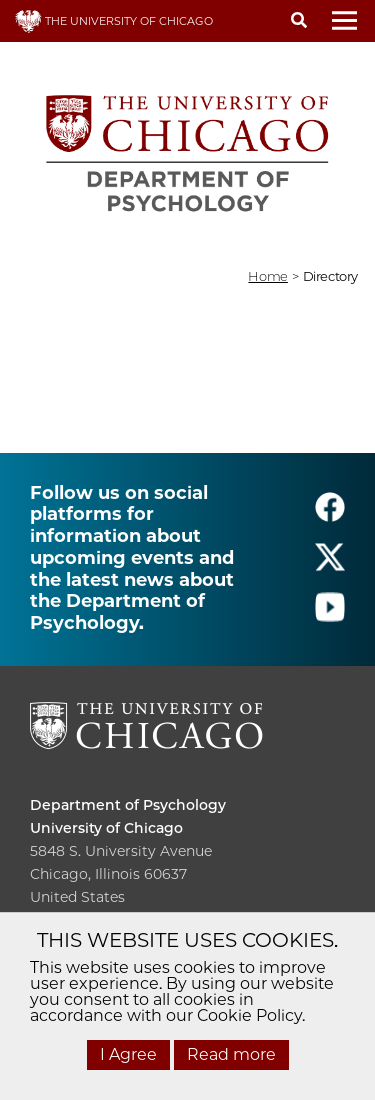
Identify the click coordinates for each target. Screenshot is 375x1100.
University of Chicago (106, 828)
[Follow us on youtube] (330, 615)
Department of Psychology (128, 805)
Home (267, 276)
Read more (231, 1054)
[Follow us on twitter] (330, 565)
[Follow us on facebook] (330, 515)
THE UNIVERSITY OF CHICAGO (114, 21)
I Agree (128, 1054)
